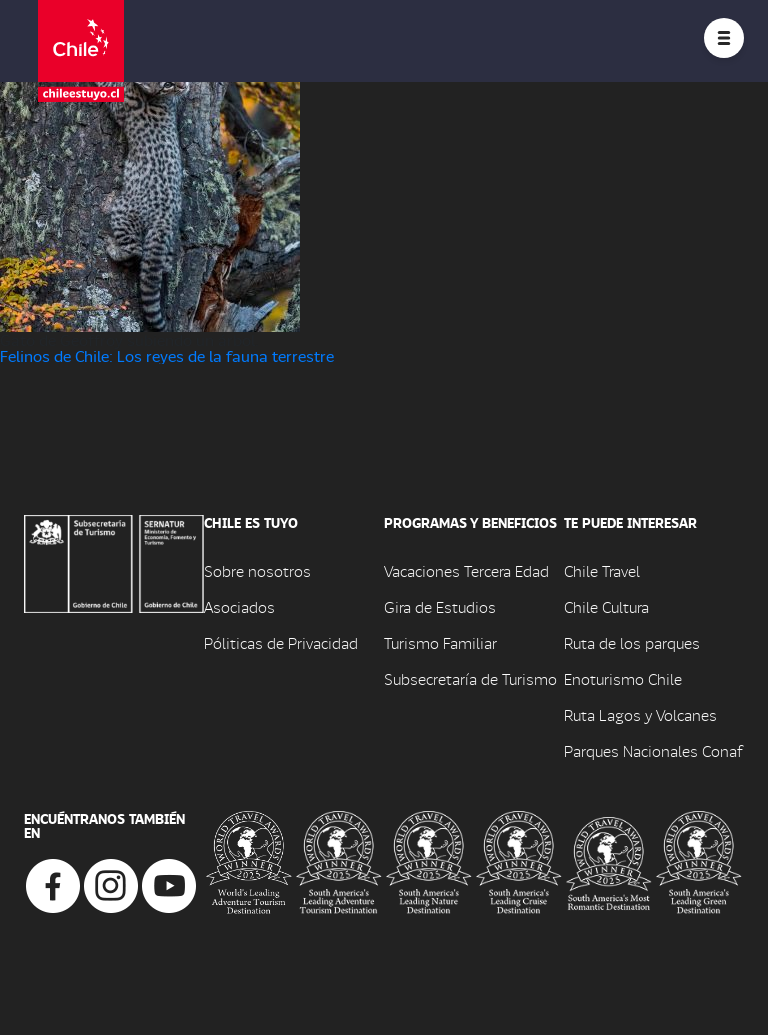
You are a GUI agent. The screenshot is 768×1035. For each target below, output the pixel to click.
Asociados (239, 606)
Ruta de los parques (632, 642)
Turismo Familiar (440, 642)
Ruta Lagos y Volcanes (640, 714)
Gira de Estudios (440, 606)
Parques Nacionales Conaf (653, 750)
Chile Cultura (606, 606)
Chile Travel (602, 570)
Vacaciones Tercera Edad (466, 570)
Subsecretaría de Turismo (470, 678)
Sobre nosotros (257, 570)
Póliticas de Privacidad (281, 642)
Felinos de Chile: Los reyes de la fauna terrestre (167, 355)
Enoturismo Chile (623, 678)
